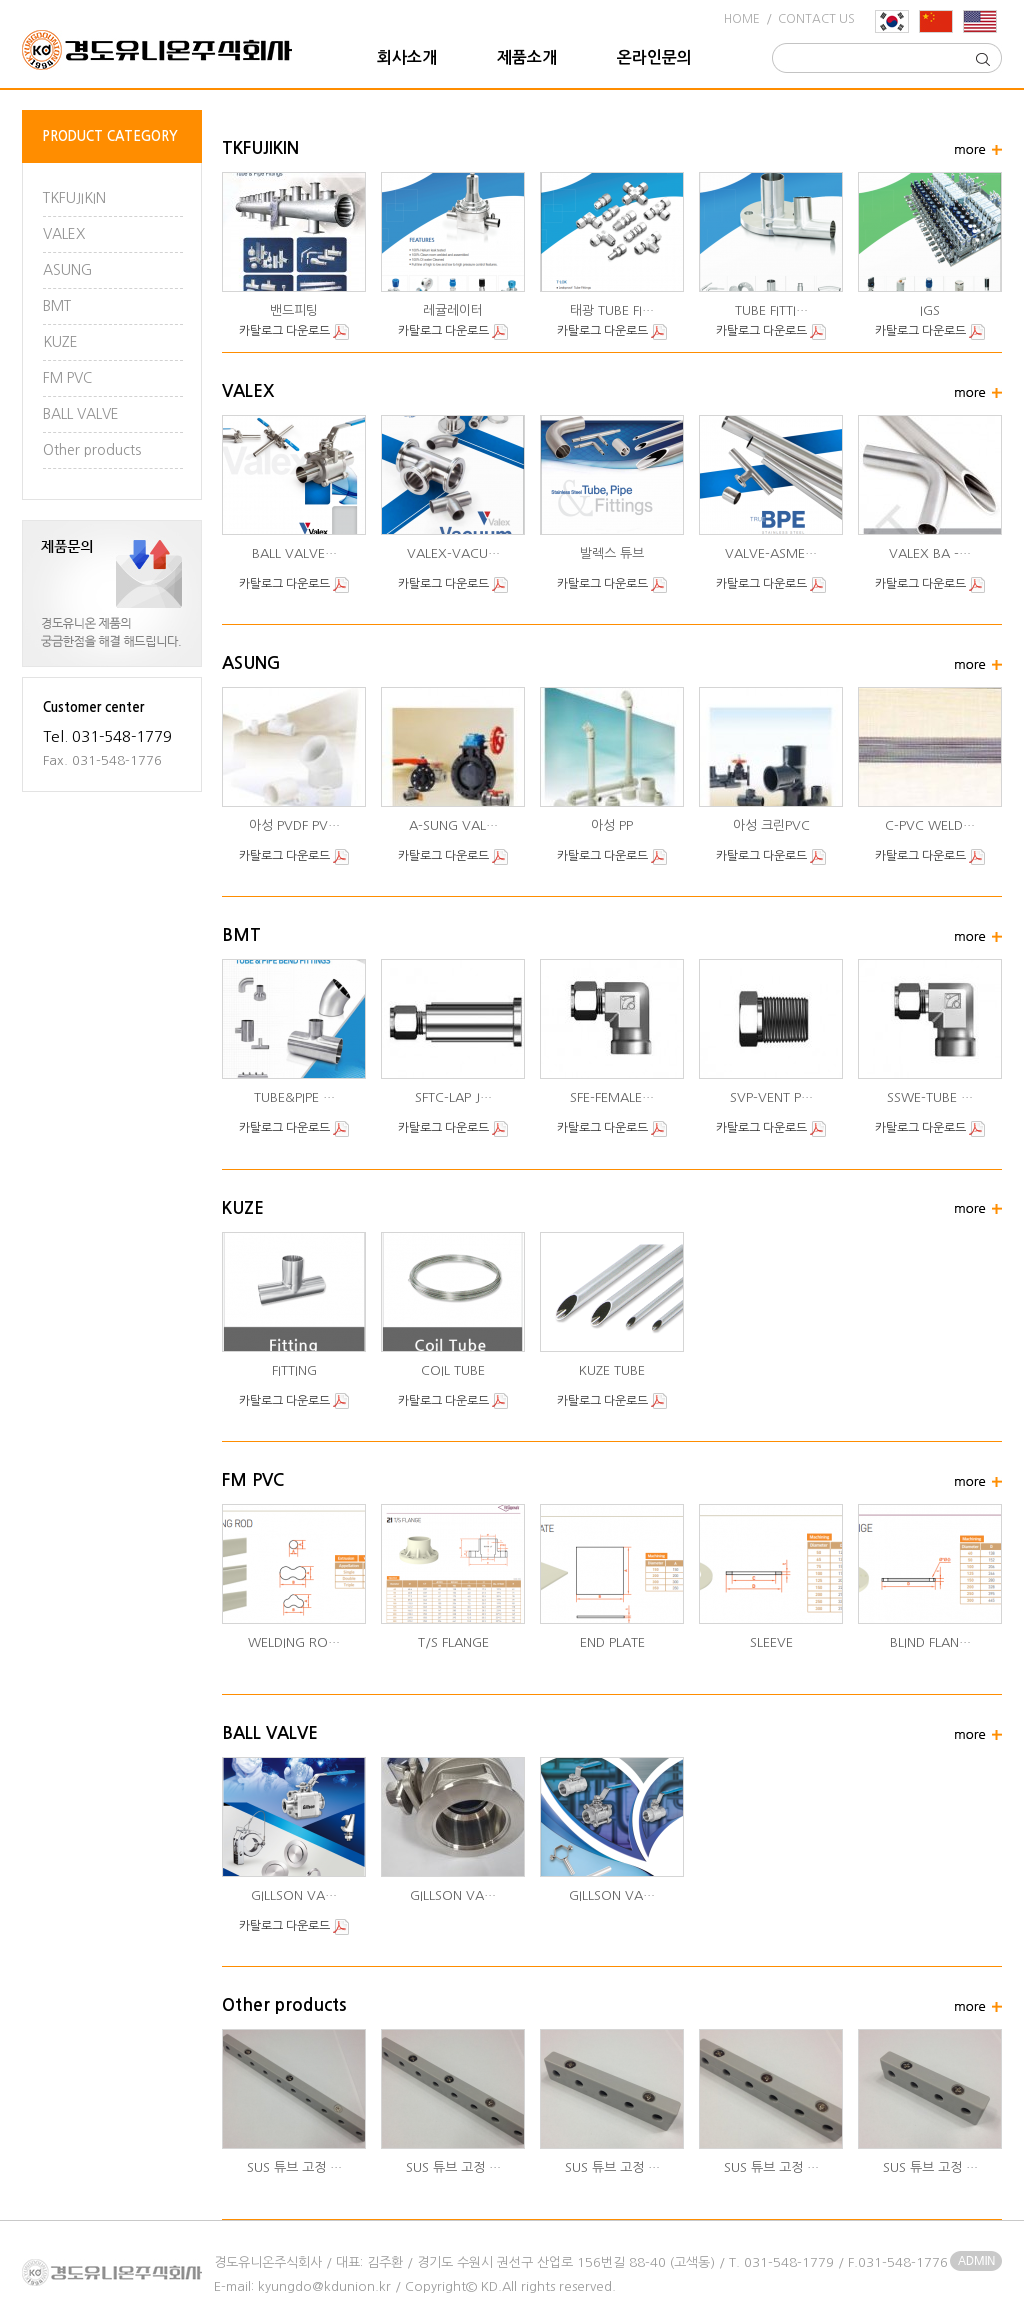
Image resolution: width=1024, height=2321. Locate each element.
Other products (92, 450)
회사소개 (407, 57)
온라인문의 (654, 57)
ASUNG (67, 270)
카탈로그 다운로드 (294, 332)
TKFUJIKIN (74, 198)
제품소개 (527, 57)
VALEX (64, 234)
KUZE (60, 342)
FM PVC (67, 378)
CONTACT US (816, 19)
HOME (742, 19)
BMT (57, 306)
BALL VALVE (81, 414)
